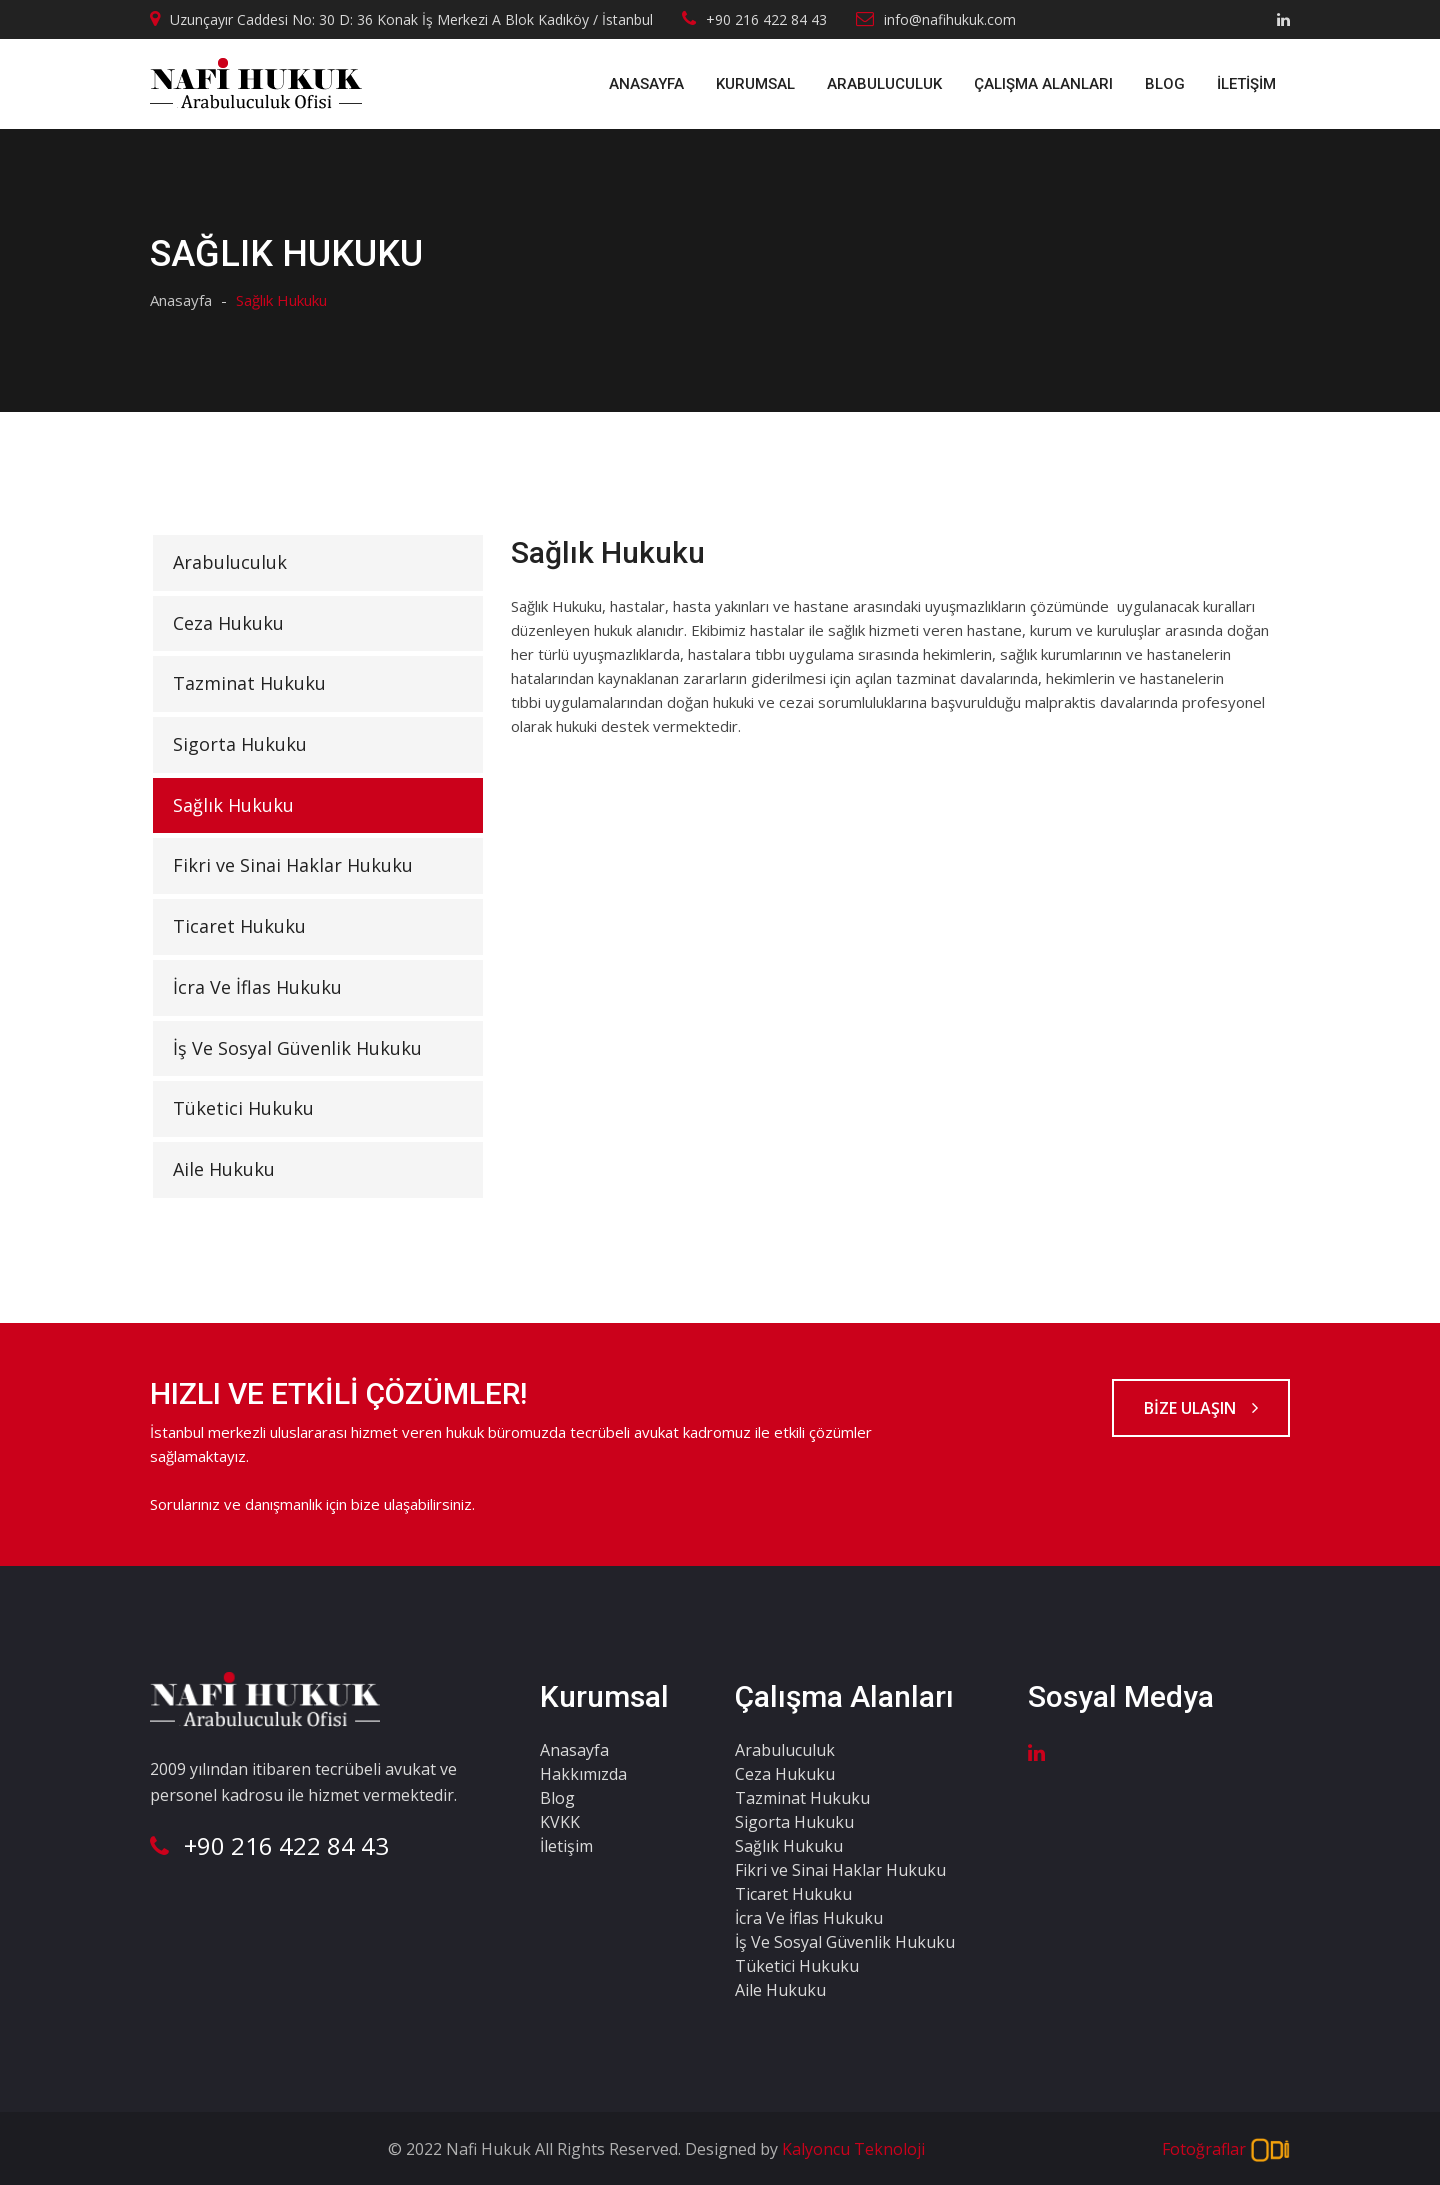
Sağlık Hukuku (233, 805)
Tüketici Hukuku (243, 1108)
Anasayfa (646, 84)
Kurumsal (755, 84)
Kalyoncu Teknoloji (851, 2149)
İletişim (1246, 84)
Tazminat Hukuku (249, 683)
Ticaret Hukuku (239, 926)
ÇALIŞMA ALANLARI (1043, 84)
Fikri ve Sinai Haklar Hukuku (293, 865)
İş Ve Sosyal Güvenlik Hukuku (297, 1048)
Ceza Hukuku (228, 623)
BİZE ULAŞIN (1201, 1408)
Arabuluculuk (884, 84)
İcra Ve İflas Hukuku (257, 987)
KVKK (560, 1822)
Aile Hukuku (224, 1169)
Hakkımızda (583, 1774)
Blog (1165, 84)
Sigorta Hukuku (240, 744)
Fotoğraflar (1226, 2150)
